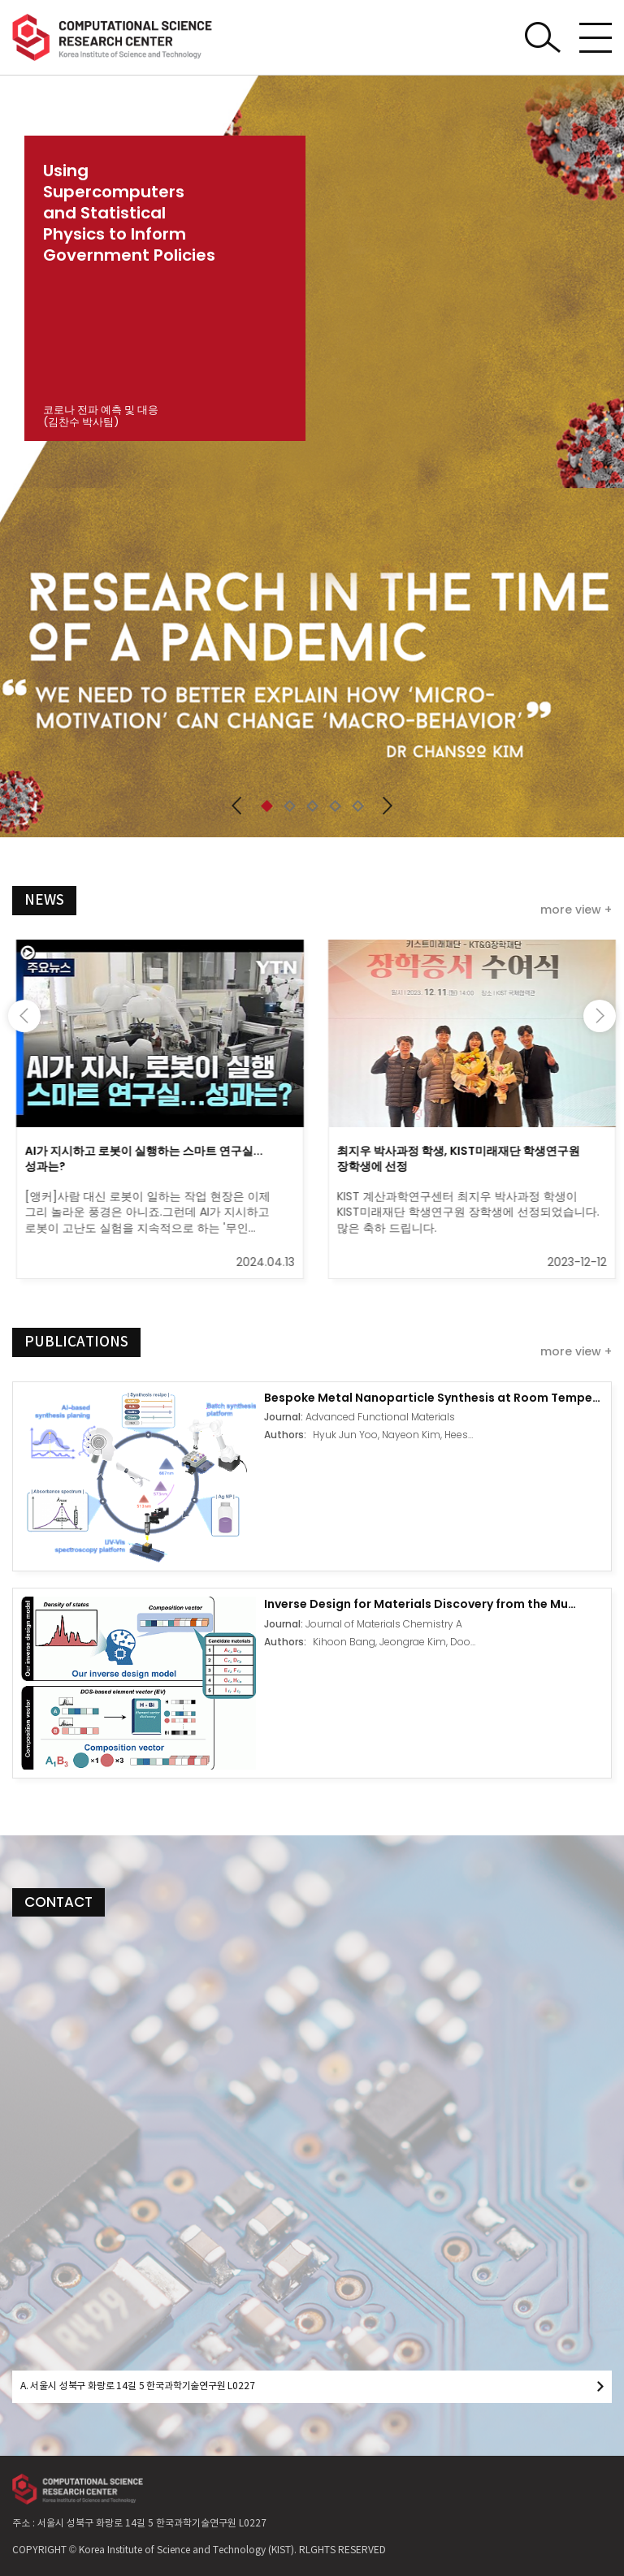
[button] (237, 806)
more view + (576, 909)
